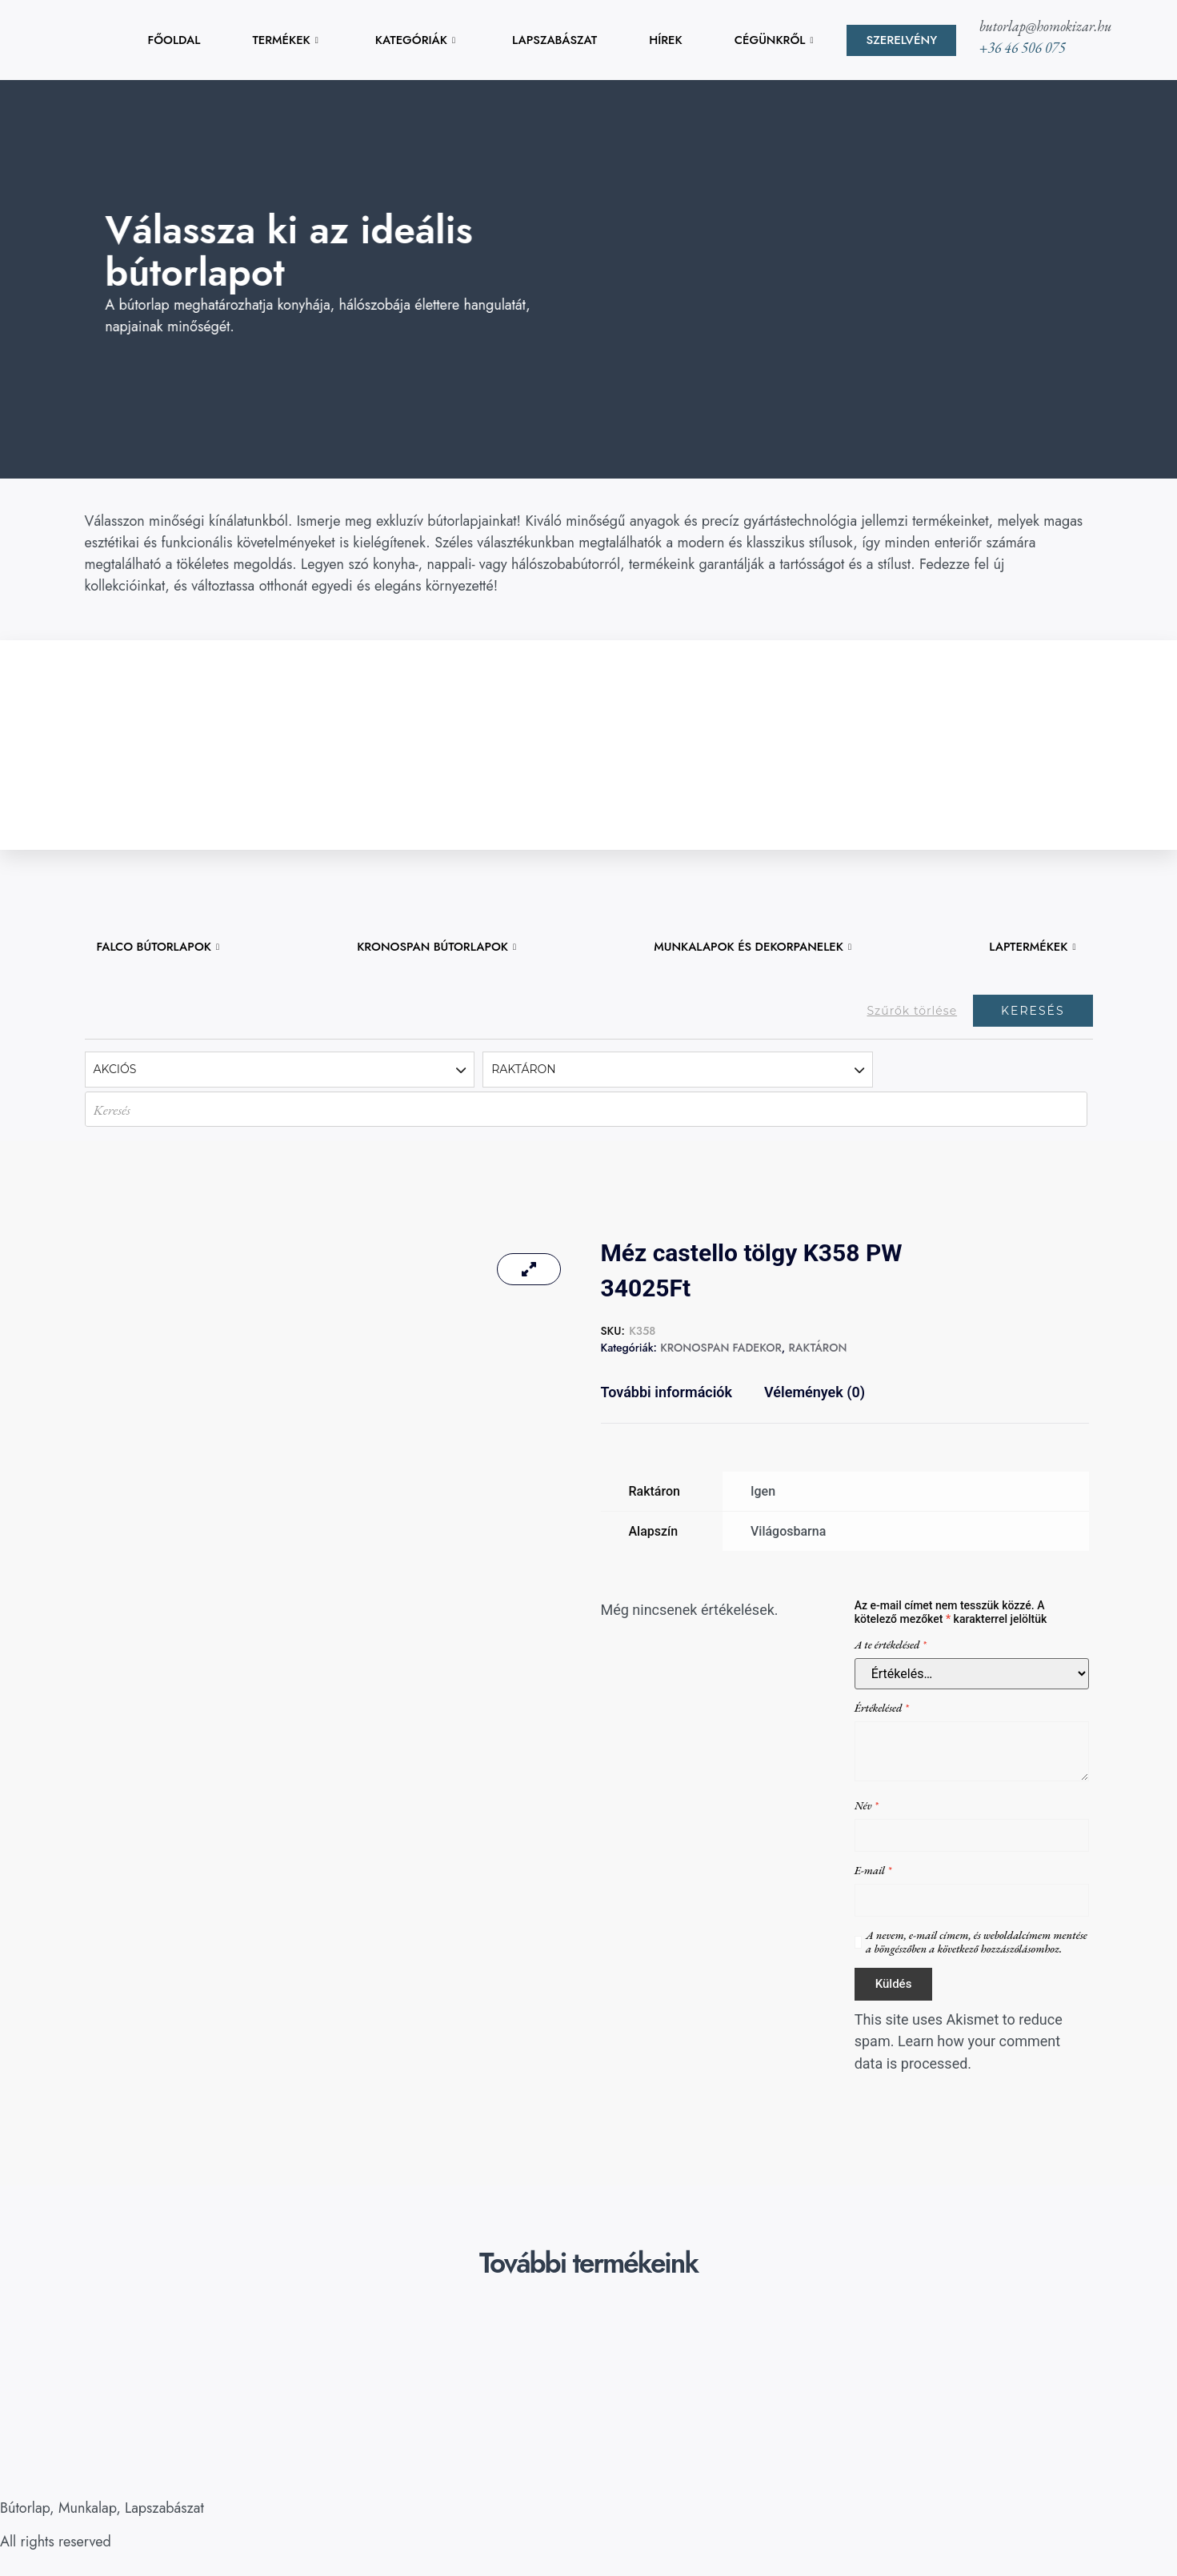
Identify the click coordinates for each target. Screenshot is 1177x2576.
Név (867, 1806)
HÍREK (666, 40)
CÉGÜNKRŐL (774, 40)
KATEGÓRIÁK (414, 40)
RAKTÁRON (817, 1348)
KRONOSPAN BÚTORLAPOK (437, 946)
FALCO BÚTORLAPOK (159, 946)
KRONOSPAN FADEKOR (721, 1348)
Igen (763, 1491)
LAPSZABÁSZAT (554, 40)
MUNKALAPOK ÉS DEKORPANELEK (753, 946)
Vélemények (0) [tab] (814, 1392)
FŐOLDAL (175, 40)
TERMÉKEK (285, 40)
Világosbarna (788, 1531)
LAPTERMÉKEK (1032, 946)
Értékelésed (882, 1708)
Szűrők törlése (912, 1011)
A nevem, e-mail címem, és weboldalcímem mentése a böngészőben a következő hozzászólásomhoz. (976, 1942)
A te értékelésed (891, 1645)
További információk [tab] (667, 1392)
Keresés (1032, 1011)
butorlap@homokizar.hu (1045, 26)
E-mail (873, 1870)
